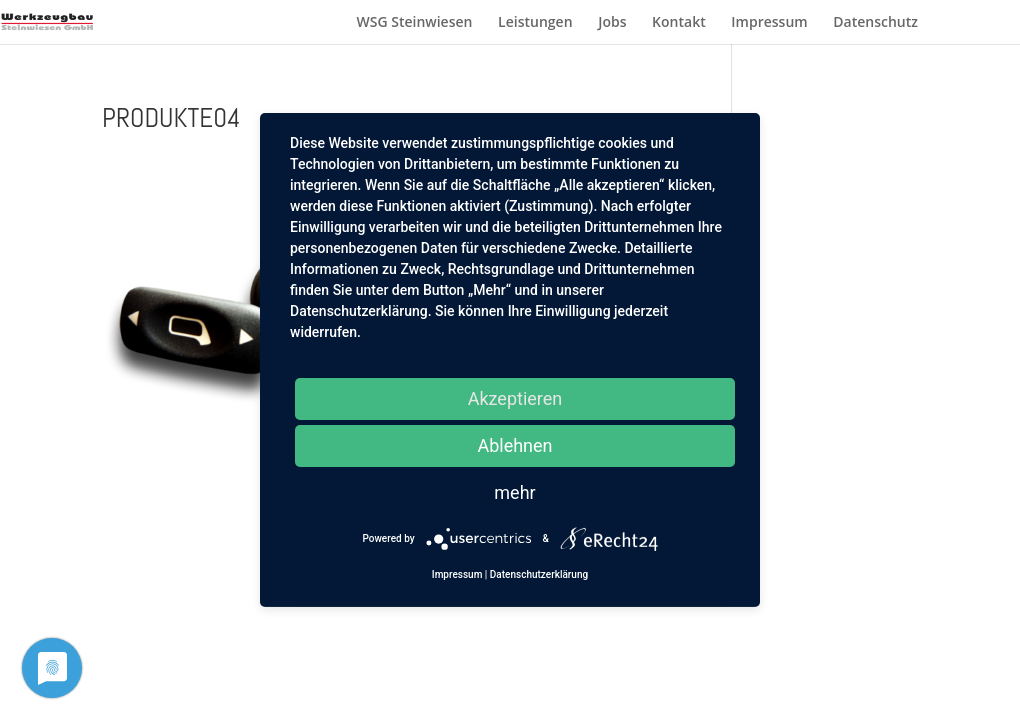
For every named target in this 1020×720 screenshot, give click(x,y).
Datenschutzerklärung (539, 574)
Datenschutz (875, 23)
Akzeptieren (515, 398)
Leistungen (535, 23)
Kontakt (679, 23)
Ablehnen (514, 445)
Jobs (612, 23)
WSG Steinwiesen (414, 23)
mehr (514, 492)
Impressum (769, 23)
